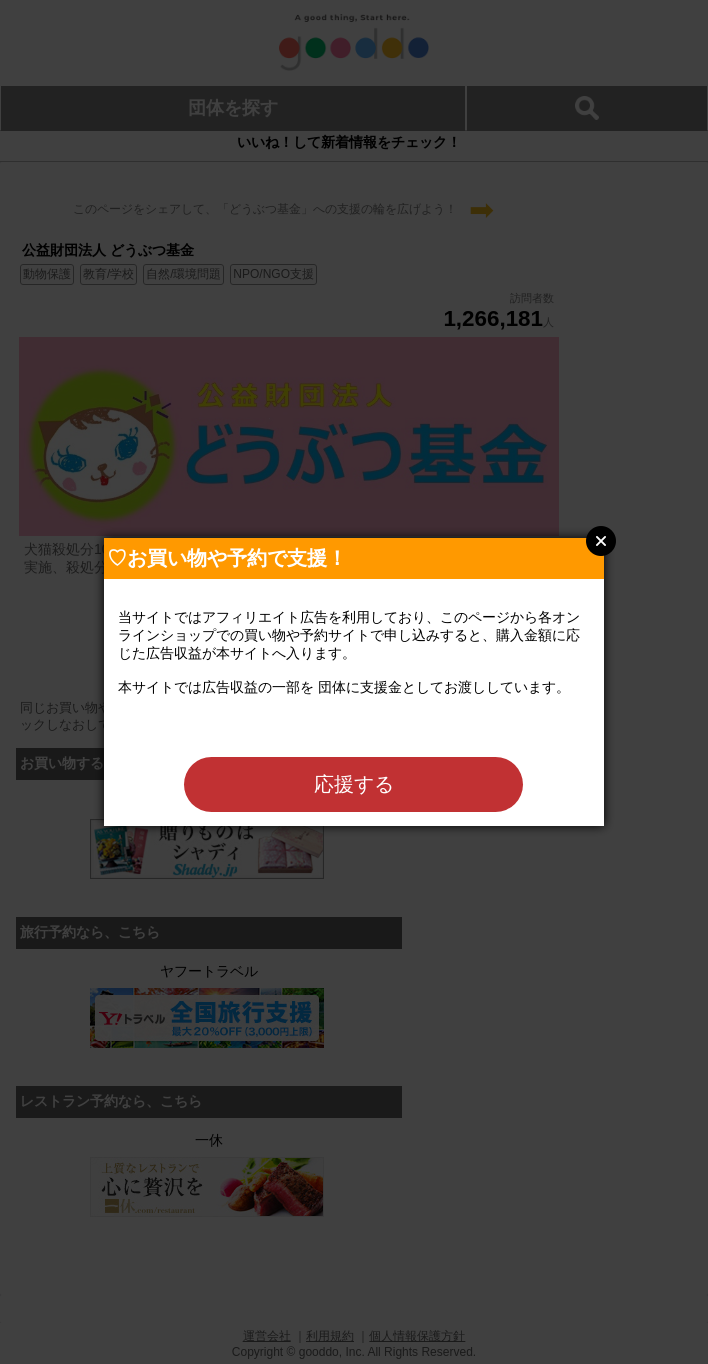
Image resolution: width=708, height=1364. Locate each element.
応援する (354, 784)
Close (601, 541)
